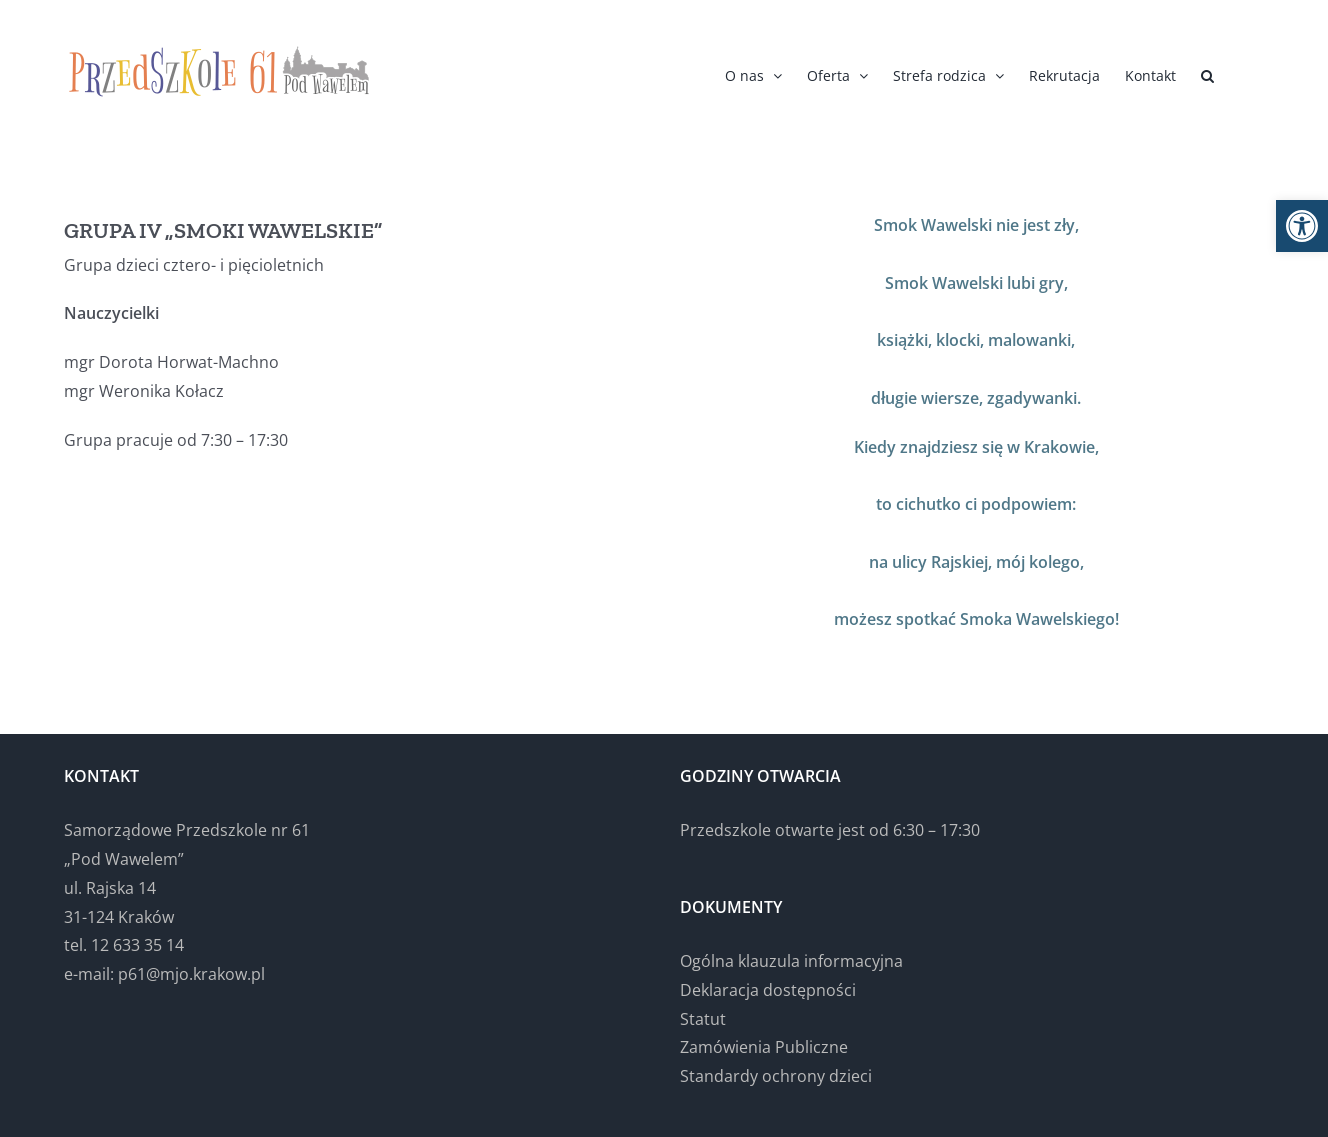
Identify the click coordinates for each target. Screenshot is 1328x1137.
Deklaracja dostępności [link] (768, 990)
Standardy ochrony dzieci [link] (776, 1076)
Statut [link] (703, 1019)
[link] (1302, 226)
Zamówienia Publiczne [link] (764, 1047)
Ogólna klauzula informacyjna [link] (791, 961)
